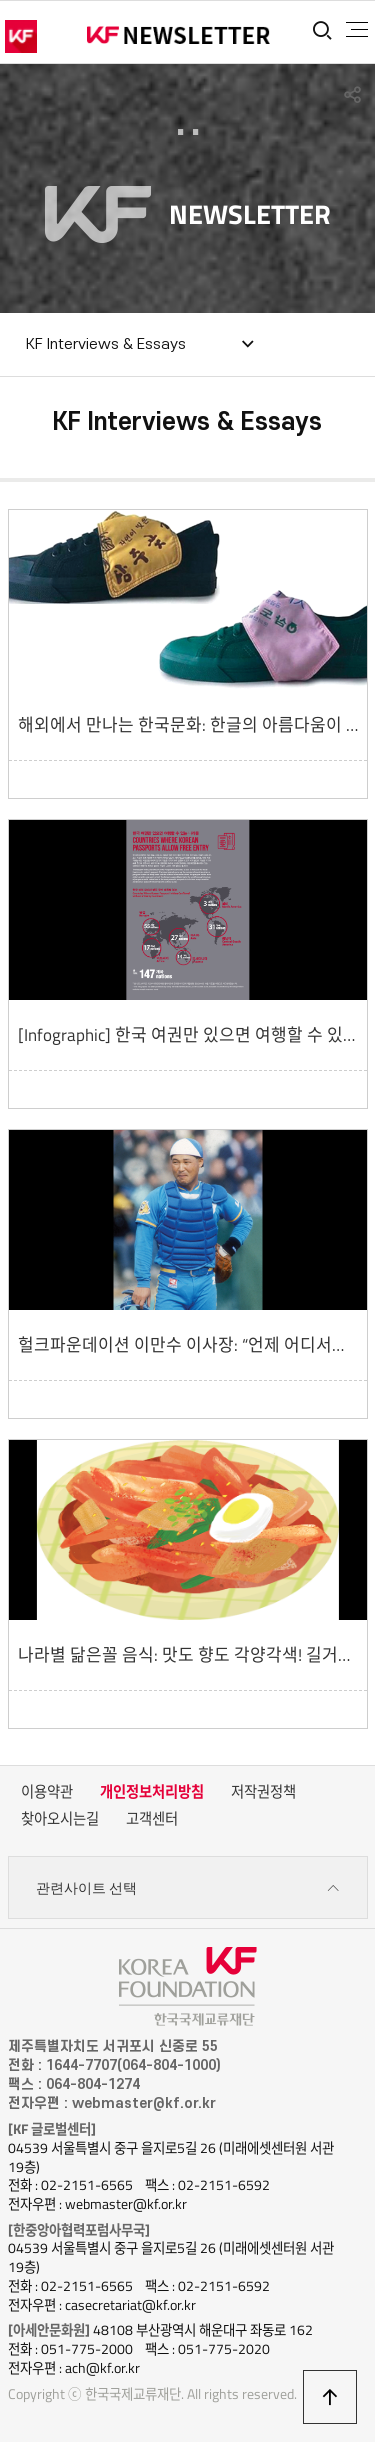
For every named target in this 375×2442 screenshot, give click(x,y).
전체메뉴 (357, 30)
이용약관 (47, 1792)
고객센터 (152, 1819)
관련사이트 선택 (188, 1888)
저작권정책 (263, 1792)
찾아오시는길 (60, 1819)
